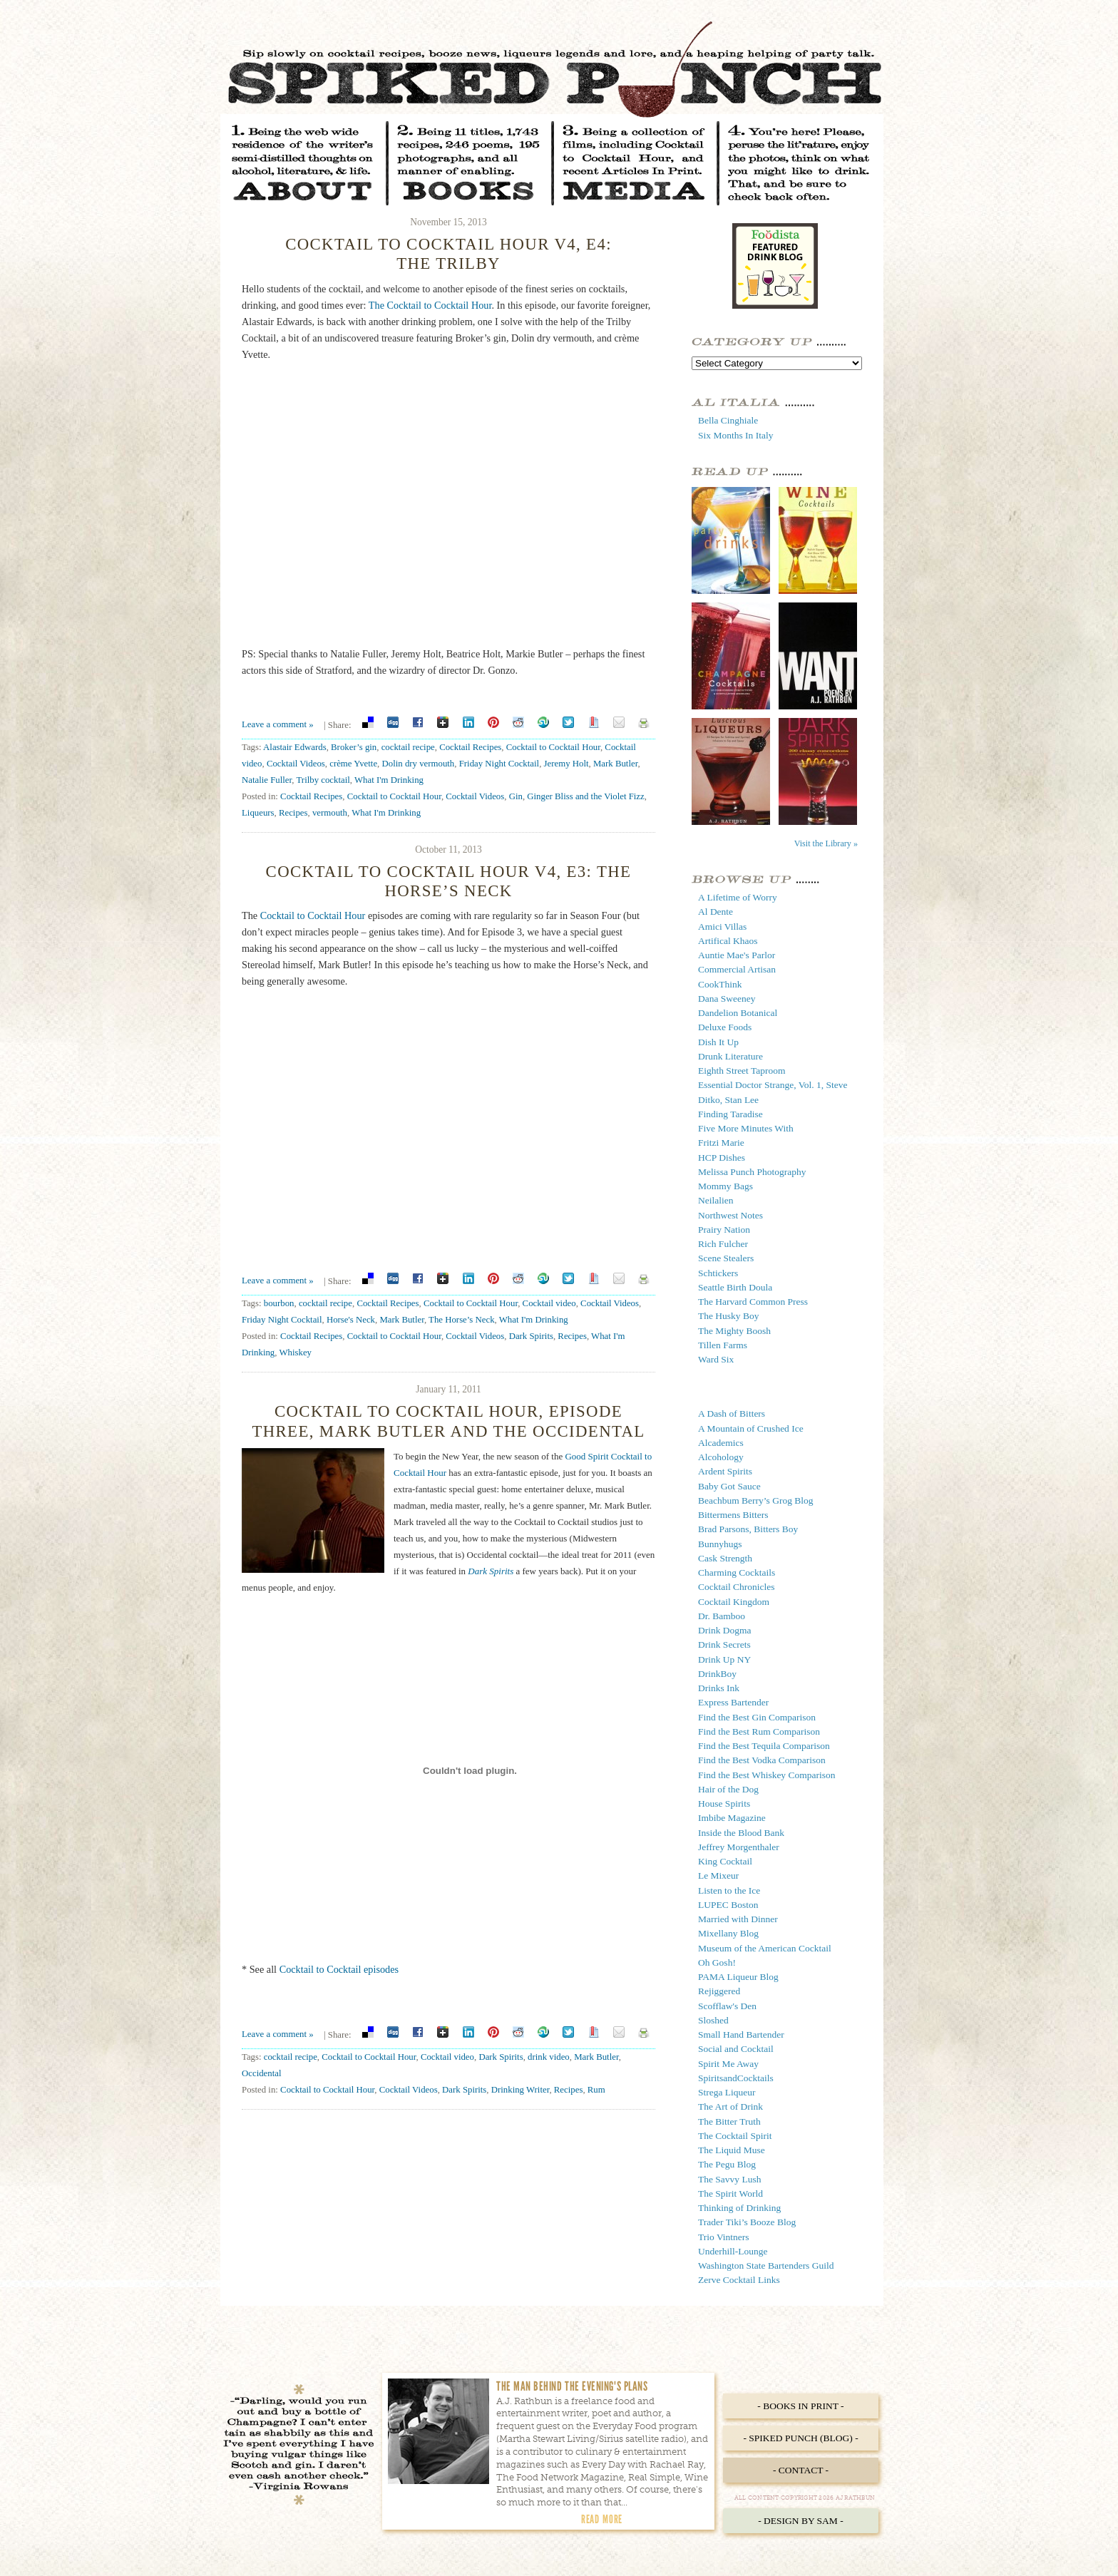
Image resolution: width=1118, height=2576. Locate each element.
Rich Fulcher (723, 1243)
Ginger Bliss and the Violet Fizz (585, 796)
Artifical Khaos (728, 940)
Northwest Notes (730, 1215)
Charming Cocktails (736, 1572)
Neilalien (715, 1200)
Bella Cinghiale (728, 420)
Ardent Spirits (725, 1471)
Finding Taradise (730, 1114)
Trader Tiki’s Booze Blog (747, 2222)
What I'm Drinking (389, 780)
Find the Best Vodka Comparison (762, 1760)
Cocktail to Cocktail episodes (339, 1969)
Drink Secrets (724, 1644)
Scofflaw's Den (727, 2006)
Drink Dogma (725, 1630)
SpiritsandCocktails (736, 2078)
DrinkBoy (717, 1673)
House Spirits (724, 1803)
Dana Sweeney (727, 998)
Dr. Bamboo (721, 1616)
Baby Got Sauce (729, 1486)
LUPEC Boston (728, 1904)
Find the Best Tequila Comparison (764, 1745)
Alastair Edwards (295, 747)
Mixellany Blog (728, 1933)
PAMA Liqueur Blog (738, 1976)
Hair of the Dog (728, 1789)
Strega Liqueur (727, 2092)
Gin (516, 796)
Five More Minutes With (746, 1128)
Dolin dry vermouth (418, 764)
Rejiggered (719, 1991)
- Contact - (801, 2470)
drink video (549, 2057)
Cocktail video (549, 1303)
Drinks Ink (718, 1688)
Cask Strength (725, 1558)
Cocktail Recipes (470, 747)
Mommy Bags (725, 1186)
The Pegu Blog (727, 2164)
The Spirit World (730, 2193)
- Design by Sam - (800, 2520)
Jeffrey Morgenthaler (738, 1847)
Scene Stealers (726, 1258)
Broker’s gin (353, 747)
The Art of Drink (730, 2106)
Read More (601, 2519)
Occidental (262, 2073)
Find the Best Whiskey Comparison (767, 1775)
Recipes (293, 813)
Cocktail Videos (296, 764)
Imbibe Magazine (732, 1817)
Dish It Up (718, 1042)
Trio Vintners (723, 2237)
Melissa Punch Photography (752, 1171)
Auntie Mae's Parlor (736, 955)
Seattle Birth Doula (735, 1287)
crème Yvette (353, 764)
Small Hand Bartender (741, 2034)
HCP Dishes (721, 1157)
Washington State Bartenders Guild (766, 2265)
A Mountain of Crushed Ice (751, 1428)
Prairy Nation (724, 1229)
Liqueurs (258, 813)
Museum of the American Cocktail (764, 1948)
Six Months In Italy (735, 435)
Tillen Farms (722, 1345)
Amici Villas (722, 926)
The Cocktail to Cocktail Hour (430, 305)
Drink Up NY (724, 1659)
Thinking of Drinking (739, 2207)
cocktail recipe (408, 747)
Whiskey (295, 1353)
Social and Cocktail (736, 2048)
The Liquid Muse (731, 2150)
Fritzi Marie (721, 1142)
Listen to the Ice (729, 1890)
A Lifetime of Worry (737, 897)
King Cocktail (725, 1861)
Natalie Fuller (267, 780)
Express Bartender (733, 1702)
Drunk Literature (730, 1056)
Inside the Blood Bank (741, 1832)
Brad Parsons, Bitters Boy (748, 1529)
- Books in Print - (800, 2406)
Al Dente (715, 911)
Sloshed (713, 2020)
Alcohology (721, 1457)
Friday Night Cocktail (499, 764)
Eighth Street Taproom (742, 1070)
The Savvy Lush (729, 2179)
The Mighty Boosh (734, 1330)
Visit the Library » (826, 843)
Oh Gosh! (717, 1962)
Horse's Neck (351, 1320)
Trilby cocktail (322, 780)
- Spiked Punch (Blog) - (800, 2438)
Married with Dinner (738, 1919)
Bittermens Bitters (733, 1514)
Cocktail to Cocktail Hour (553, 747)
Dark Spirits (531, 1336)
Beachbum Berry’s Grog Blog (756, 1500)
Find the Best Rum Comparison (759, 1731)
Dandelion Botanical (737, 1012)
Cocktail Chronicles (736, 1586)
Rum (596, 2090)
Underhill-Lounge (732, 2251)
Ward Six (716, 1359)
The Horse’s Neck (462, 1320)
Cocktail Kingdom (733, 1601)
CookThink (720, 984)
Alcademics (721, 1442)
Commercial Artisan (737, 969)
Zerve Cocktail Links (739, 2279)
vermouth (329, 813)
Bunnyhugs (720, 1544)
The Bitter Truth (729, 2121)
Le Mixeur (718, 1875)
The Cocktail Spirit (735, 2135)
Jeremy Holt (566, 764)
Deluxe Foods (725, 1027)
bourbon (279, 1303)
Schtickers (718, 1273)
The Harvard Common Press (753, 1301)
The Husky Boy (728, 1315)
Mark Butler (615, 764)
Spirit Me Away (728, 2063)
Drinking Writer (520, 2090)
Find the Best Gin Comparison (757, 1717)
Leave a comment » (278, 724)
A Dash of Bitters (731, 1413)
